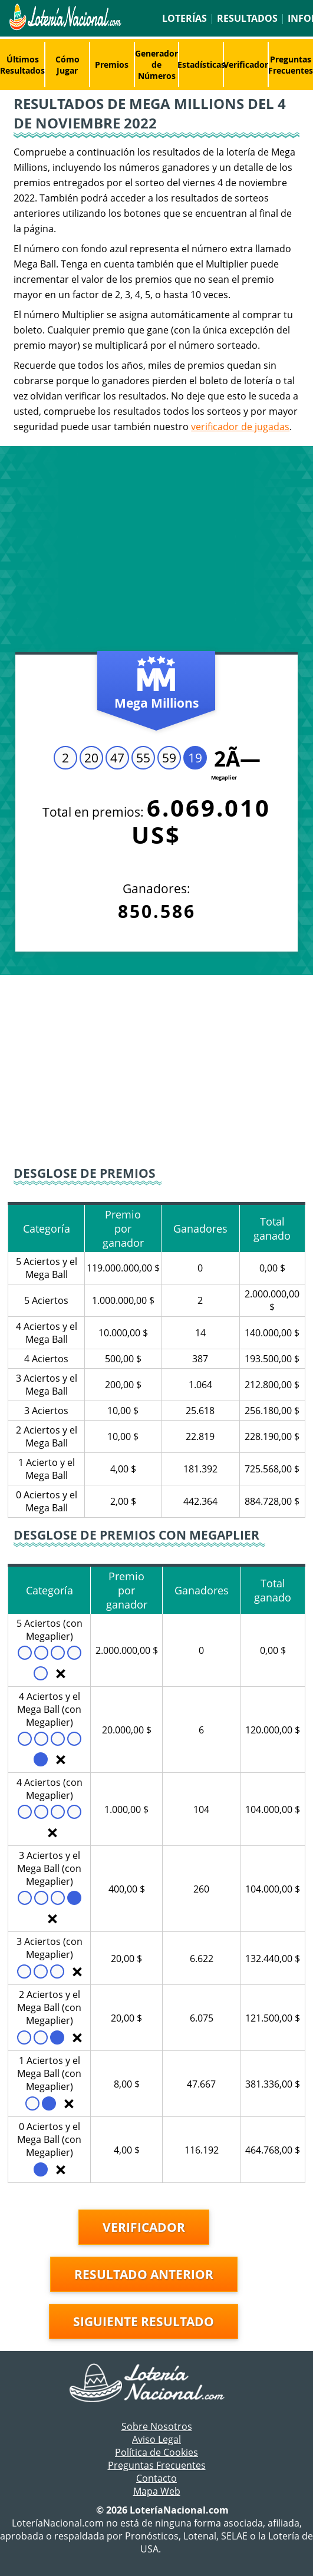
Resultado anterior (143, 2274)
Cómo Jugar (67, 65)
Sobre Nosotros (156, 2426)
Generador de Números (156, 64)
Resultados (247, 18)
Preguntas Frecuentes (157, 2465)
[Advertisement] (156, 552)
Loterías (184, 18)
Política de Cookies (156, 2452)
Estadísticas (201, 64)
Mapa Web (156, 2491)
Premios (112, 64)
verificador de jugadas (240, 426)
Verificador (245, 64)
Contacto (156, 2478)
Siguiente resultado (143, 2321)
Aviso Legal (156, 2439)
